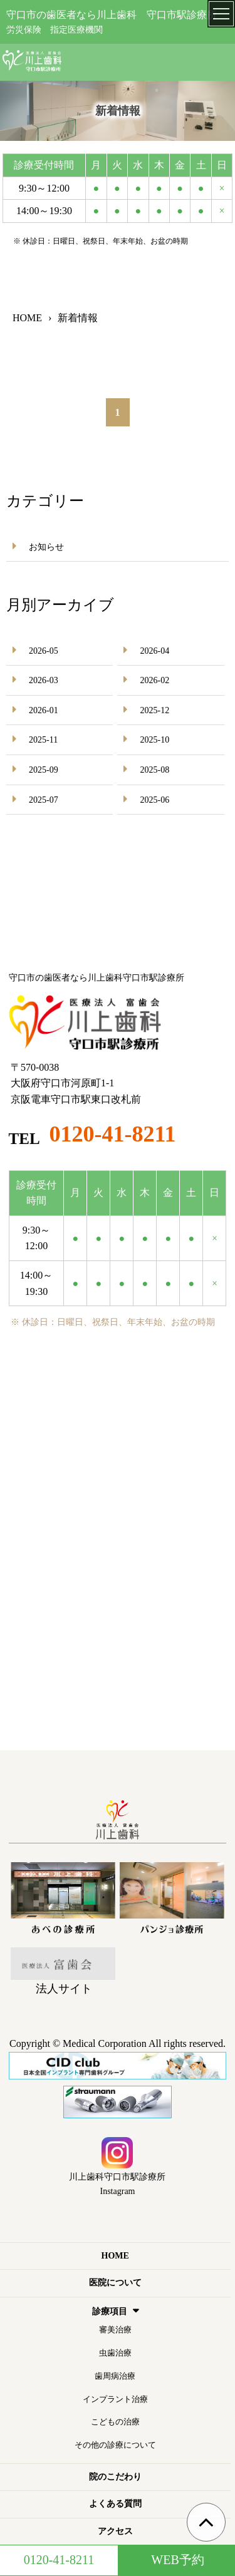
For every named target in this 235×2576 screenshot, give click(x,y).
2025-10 (154, 739)
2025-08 (154, 770)
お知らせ (46, 547)
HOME (115, 2255)
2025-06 (154, 800)
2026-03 (43, 680)
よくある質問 (115, 2503)
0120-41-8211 (113, 1133)
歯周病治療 (115, 2376)
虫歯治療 (115, 2352)
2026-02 (154, 680)
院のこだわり (115, 2476)
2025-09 (43, 770)
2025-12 (154, 710)
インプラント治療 (115, 2399)
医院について (115, 2282)
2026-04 (154, 651)
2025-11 (43, 739)
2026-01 (43, 710)
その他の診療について (115, 2445)
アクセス (115, 2531)
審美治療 (115, 2329)
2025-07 (43, 800)
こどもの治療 (115, 2421)
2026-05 (43, 651)
